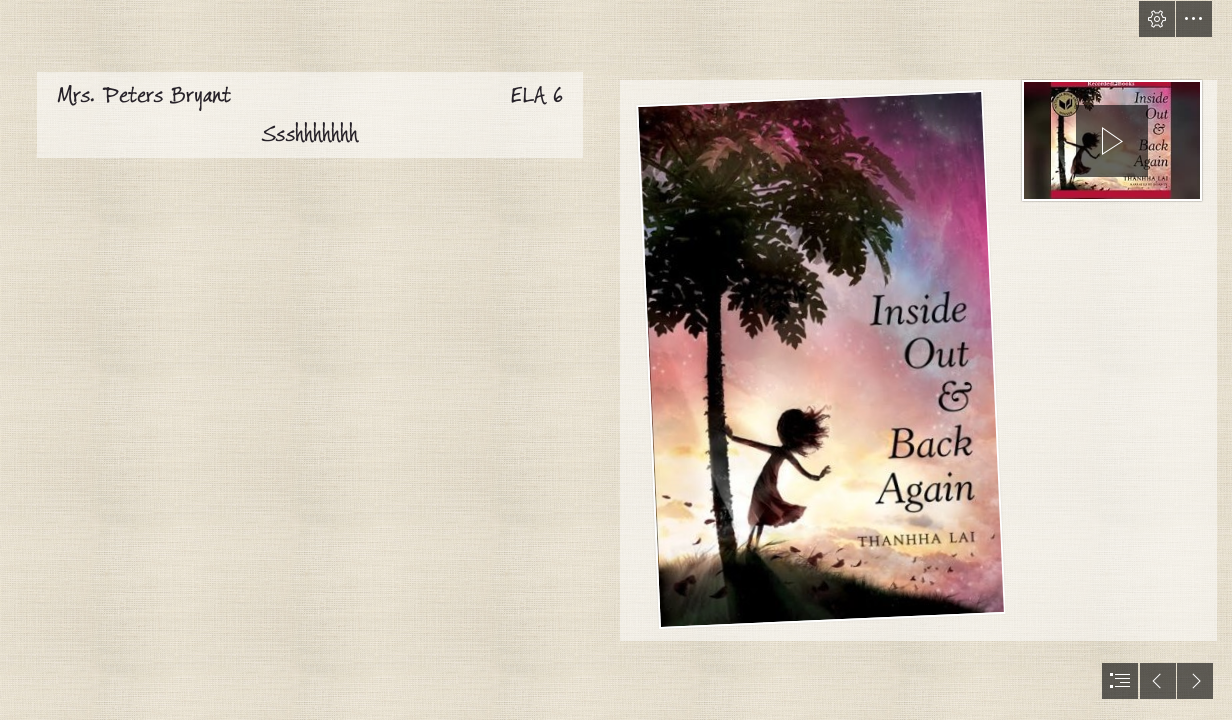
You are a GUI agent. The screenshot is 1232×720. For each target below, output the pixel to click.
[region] (1112, 139)
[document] (616, 360)
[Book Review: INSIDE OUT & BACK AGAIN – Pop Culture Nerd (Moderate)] (819, 354)
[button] (1157, 19)
